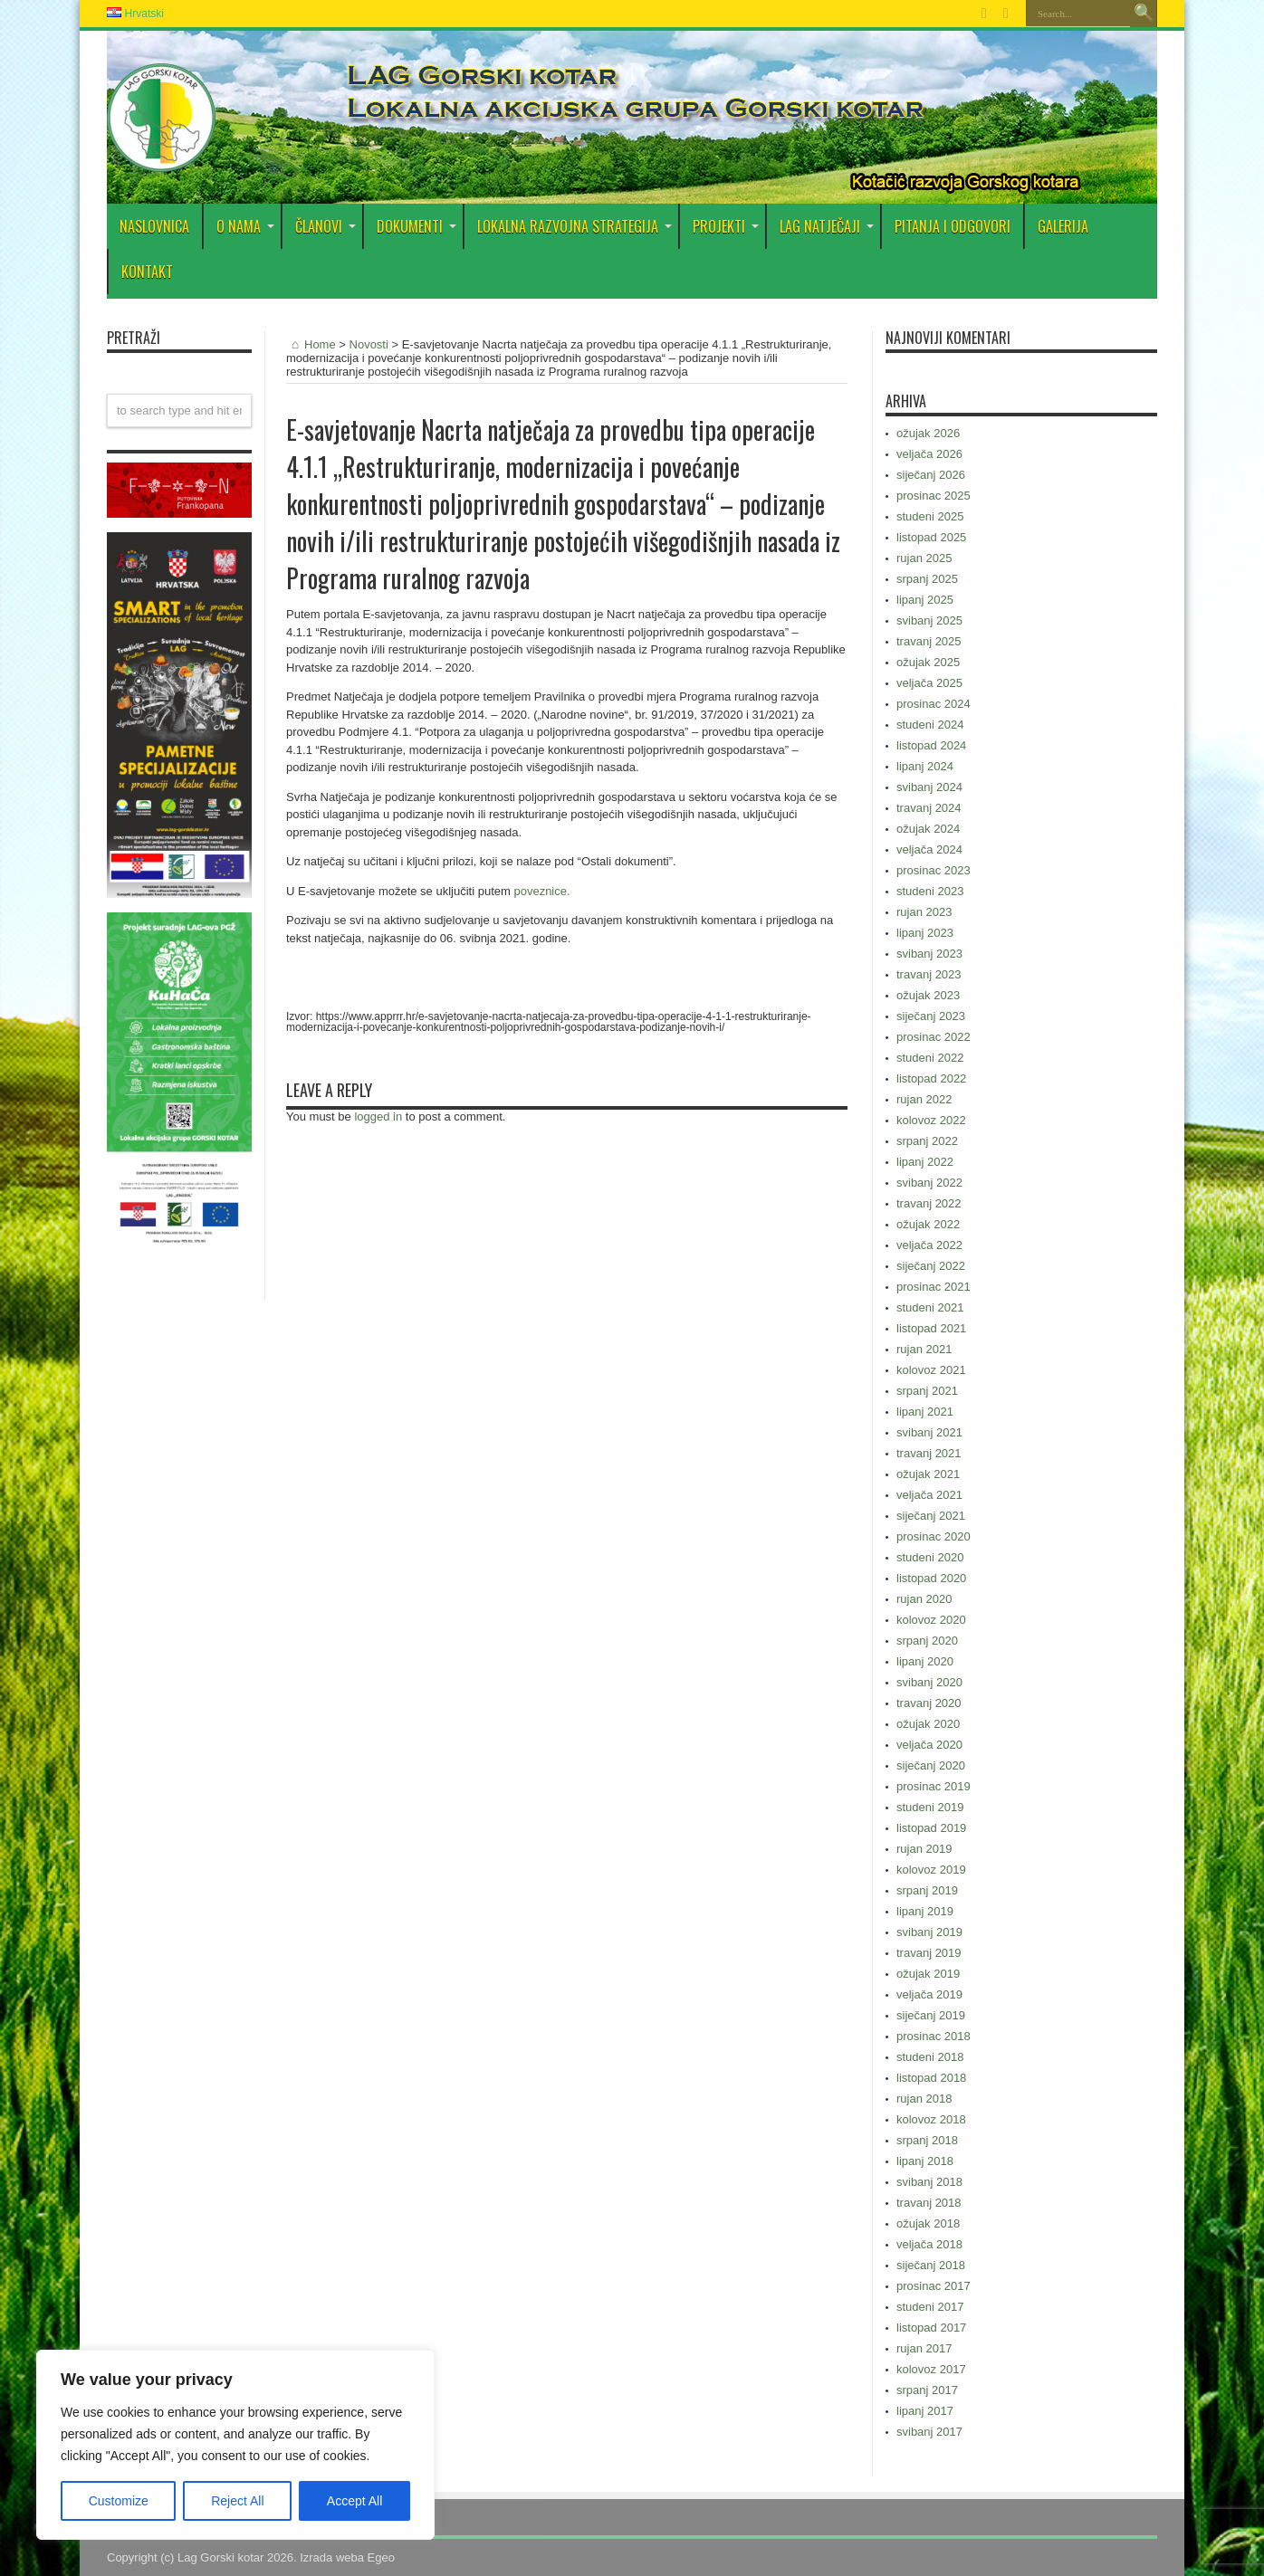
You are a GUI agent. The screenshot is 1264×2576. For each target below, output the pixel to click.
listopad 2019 (931, 1828)
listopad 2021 (931, 1328)
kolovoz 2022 (931, 1120)
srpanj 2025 (927, 579)
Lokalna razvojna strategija (574, 226)
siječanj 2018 (930, 2265)
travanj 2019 (929, 1953)
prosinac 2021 (933, 1286)
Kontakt (147, 271)
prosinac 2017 (933, 2286)
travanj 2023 (929, 974)
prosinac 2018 (933, 2036)
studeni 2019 (929, 1807)
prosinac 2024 (933, 704)
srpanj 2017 (927, 2390)
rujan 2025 (924, 558)
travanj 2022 (929, 1203)
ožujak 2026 (928, 433)
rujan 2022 (924, 1099)
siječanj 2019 (930, 2015)
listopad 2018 (931, 2078)
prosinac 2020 (933, 1536)
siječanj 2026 (930, 475)
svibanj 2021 (929, 1432)
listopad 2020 (931, 1578)
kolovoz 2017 (931, 2369)
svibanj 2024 (929, 787)
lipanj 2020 (924, 1661)
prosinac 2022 (933, 1037)
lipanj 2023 (924, 933)
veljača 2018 (929, 2244)
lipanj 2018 (924, 2161)
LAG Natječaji (827, 226)
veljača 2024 (929, 849)
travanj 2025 (929, 641)
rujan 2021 (924, 1349)
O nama (245, 226)
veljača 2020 (929, 1744)
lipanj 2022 (924, 1162)
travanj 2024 (929, 808)
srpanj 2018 (927, 2140)
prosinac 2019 (933, 1786)
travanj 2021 (929, 1453)
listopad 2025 (931, 537)
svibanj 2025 (929, 620)
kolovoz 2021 (931, 1370)
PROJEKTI (726, 226)
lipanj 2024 (924, 766)
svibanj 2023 (929, 953)
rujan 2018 (924, 2098)
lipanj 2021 (924, 1411)
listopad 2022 (931, 1078)
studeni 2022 (929, 1057)
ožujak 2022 (928, 1224)
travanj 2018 (929, 2202)
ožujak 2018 (928, 2223)
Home (311, 344)
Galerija (1063, 226)
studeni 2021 (929, 1307)
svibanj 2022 (929, 1182)
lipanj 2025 (924, 599)
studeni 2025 (929, 516)
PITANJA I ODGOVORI (952, 226)
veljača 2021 (929, 1495)
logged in (378, 1116)
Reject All (237, 2501)
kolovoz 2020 (931, 1620)
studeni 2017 (929, 2307)
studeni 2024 (929, 724)
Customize (118, 2501)
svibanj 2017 (929, 2431)
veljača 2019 (929, 1994)
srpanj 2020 (927, 1640)
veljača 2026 (929, 454)
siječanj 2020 (930, 1765)
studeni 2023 (929, 891)
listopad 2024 (931, 745)
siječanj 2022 (930, 1266)
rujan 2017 (924, 2348)
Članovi (325, 226)
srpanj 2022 (927, 1141)
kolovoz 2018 (931, 2119)
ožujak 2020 (928, 1724)
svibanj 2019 (929, 1932)
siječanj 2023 (930, 1016)
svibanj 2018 (929, 2182)
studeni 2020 (929, 1557)
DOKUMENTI (416, 226)
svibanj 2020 (929, 1682)
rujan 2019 (924, 1849)
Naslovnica (154, 226)
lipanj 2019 (924, 1911)
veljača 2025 (929, 683)
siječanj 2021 (930, 1515)
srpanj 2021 (927, 1391)
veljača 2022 (929, 1245)
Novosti (369, 344)
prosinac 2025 (933, 495)
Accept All (354, 2501)
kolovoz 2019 (931, 1869)
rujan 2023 (924, 912)
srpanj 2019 (927, 1890)
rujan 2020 (924, 1599)
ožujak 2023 (928, 995)
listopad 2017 (931, 2327)
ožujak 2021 (928, 1474)
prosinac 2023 (933, 870)
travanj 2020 (929, 1703)
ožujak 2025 (928, 662)
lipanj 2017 (924, 2411)
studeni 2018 (929, 2057)
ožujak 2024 (928, 828)
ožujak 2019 (928, 1973)
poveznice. (541, 891)
